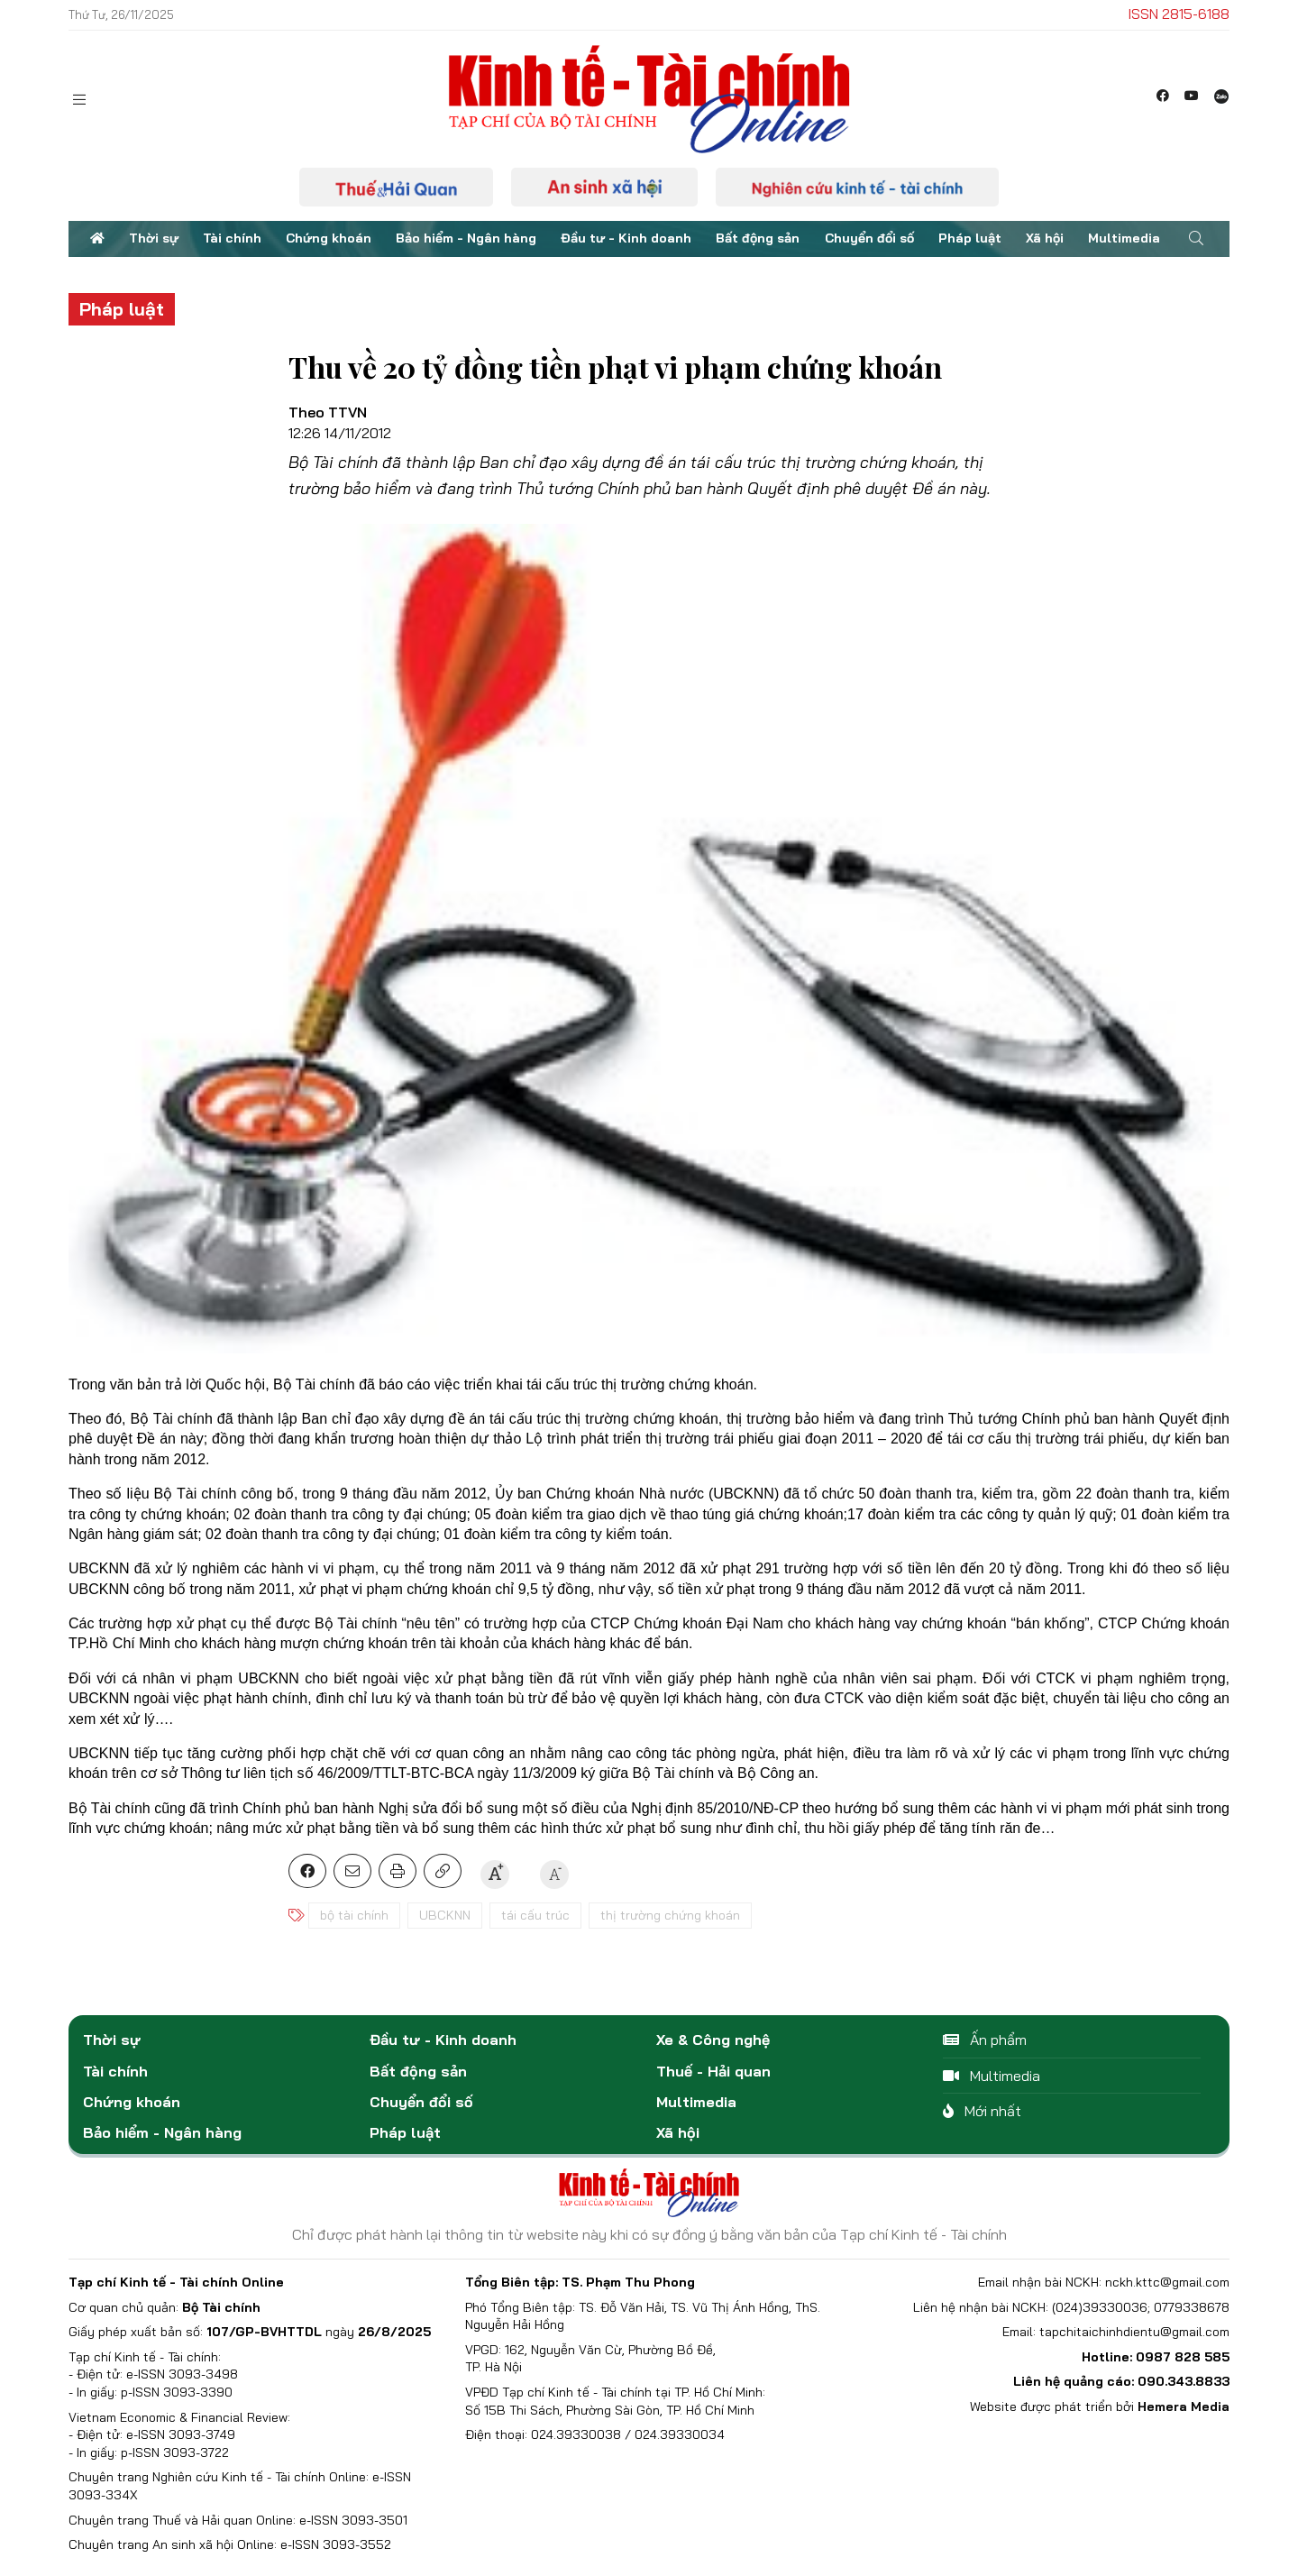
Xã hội (1045, 238)
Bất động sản (758, 238)
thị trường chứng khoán (670, 1915)
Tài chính (232, 238)
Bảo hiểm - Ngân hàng (466, 238)
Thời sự (153, 238)
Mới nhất (982, 2111)
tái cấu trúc (535, 1915)
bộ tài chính (354, 1915)
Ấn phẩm (985, 2040)
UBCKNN (445, 1915)
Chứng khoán (328, 238)
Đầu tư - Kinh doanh (626, 238)
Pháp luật (969, 238)
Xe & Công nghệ (713, 2040)
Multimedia (1124, 238)
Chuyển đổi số (869, 238)
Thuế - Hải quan (713, 2071)
